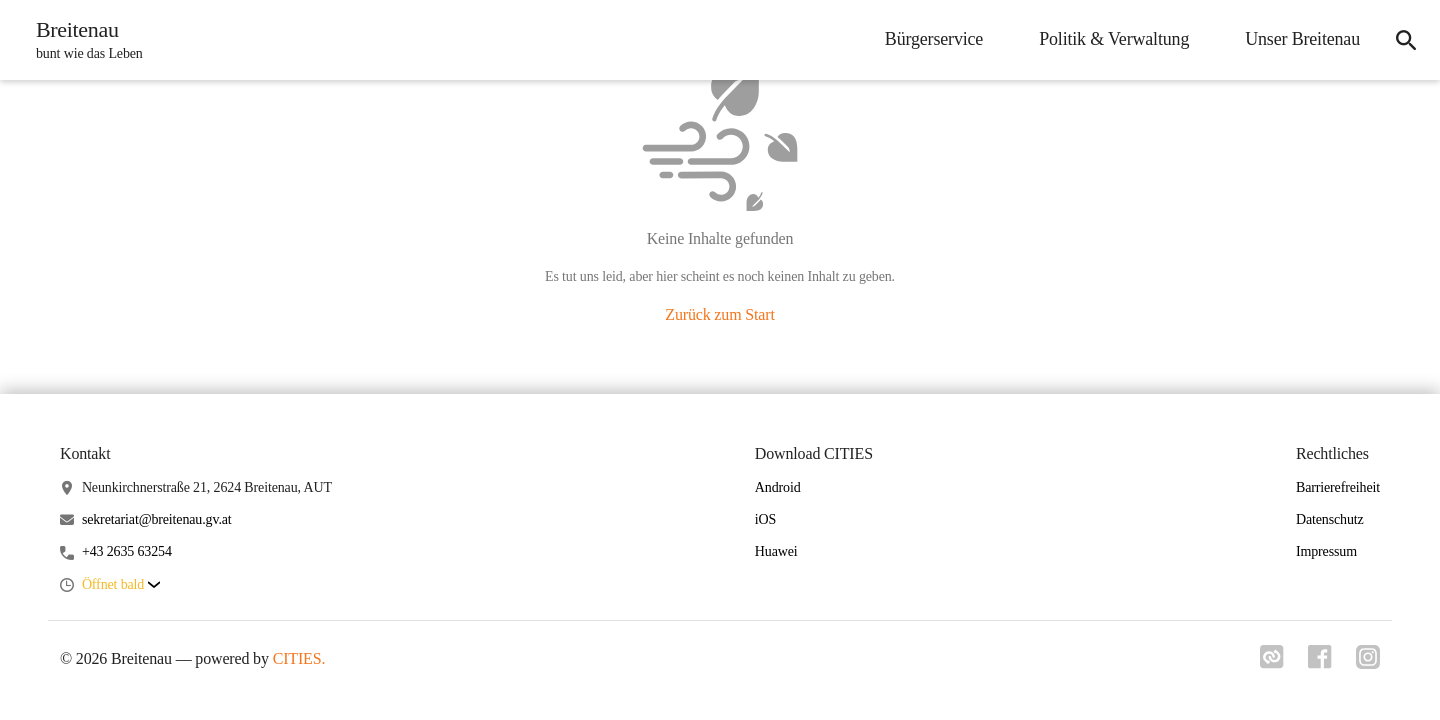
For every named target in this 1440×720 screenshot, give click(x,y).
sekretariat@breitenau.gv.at (157, 519)
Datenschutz (1330, 519)
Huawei (776, 551)
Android (778, 487)
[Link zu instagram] (1368, 663)
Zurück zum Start (719, 314)
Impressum (1326, 551)
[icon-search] (1406, 40)
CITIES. (299, 658)
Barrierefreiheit (1338, 487)
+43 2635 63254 (127, 551)
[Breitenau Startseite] (83, 40)
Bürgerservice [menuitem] (934, 39)
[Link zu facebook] (1320, 663)
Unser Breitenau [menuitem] (1302, 39)
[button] (121, 585)
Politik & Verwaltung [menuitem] (1114, 39)
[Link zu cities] (1272, 663)
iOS (765, 519)
